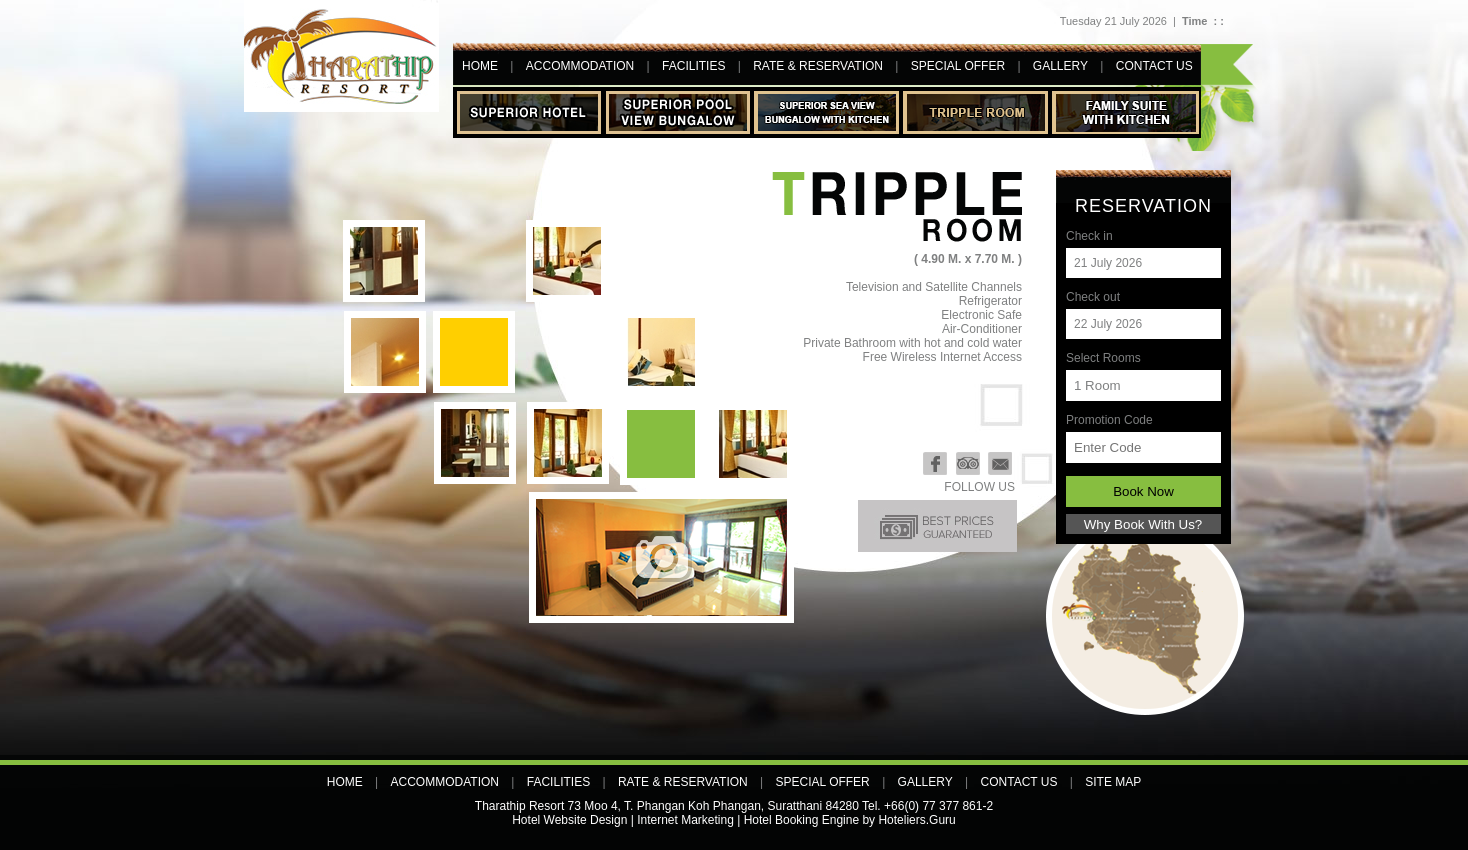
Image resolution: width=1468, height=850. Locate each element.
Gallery (1060, 66)
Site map (1113, 782)
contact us (1154, 66)
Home (480, 66)
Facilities (693, 66)
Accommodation (580, 66)
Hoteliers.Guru (916, 820)
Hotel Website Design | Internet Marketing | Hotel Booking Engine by (693, 820)
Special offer (958, 66)
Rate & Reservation (818, 66)
